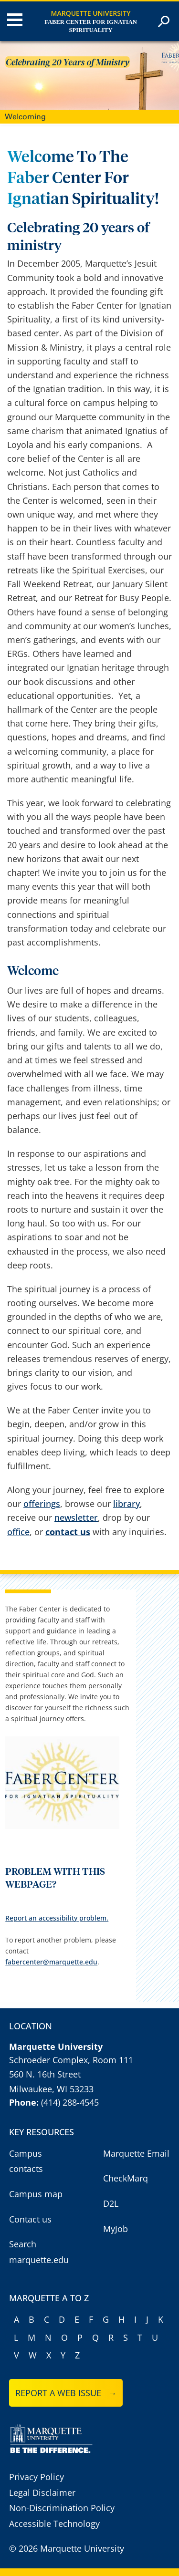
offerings (41, 1503)
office (18, 1531)
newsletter (76, 1517)
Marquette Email (136, 2153)
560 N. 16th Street (45, 2074)
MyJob (115, 2228)
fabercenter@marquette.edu (51, 1961)
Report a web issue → (66, 2393)
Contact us (30, 2219)
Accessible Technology (54, 2523)
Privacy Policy (36, 2477)
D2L (110, 2203)
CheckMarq (125, 2178)
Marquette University (91, 13)
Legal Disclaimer (42, 2492)
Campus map (36, 2194)
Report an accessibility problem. (56, 1917)
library (126, 1503)
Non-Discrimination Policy (62, 2508)
